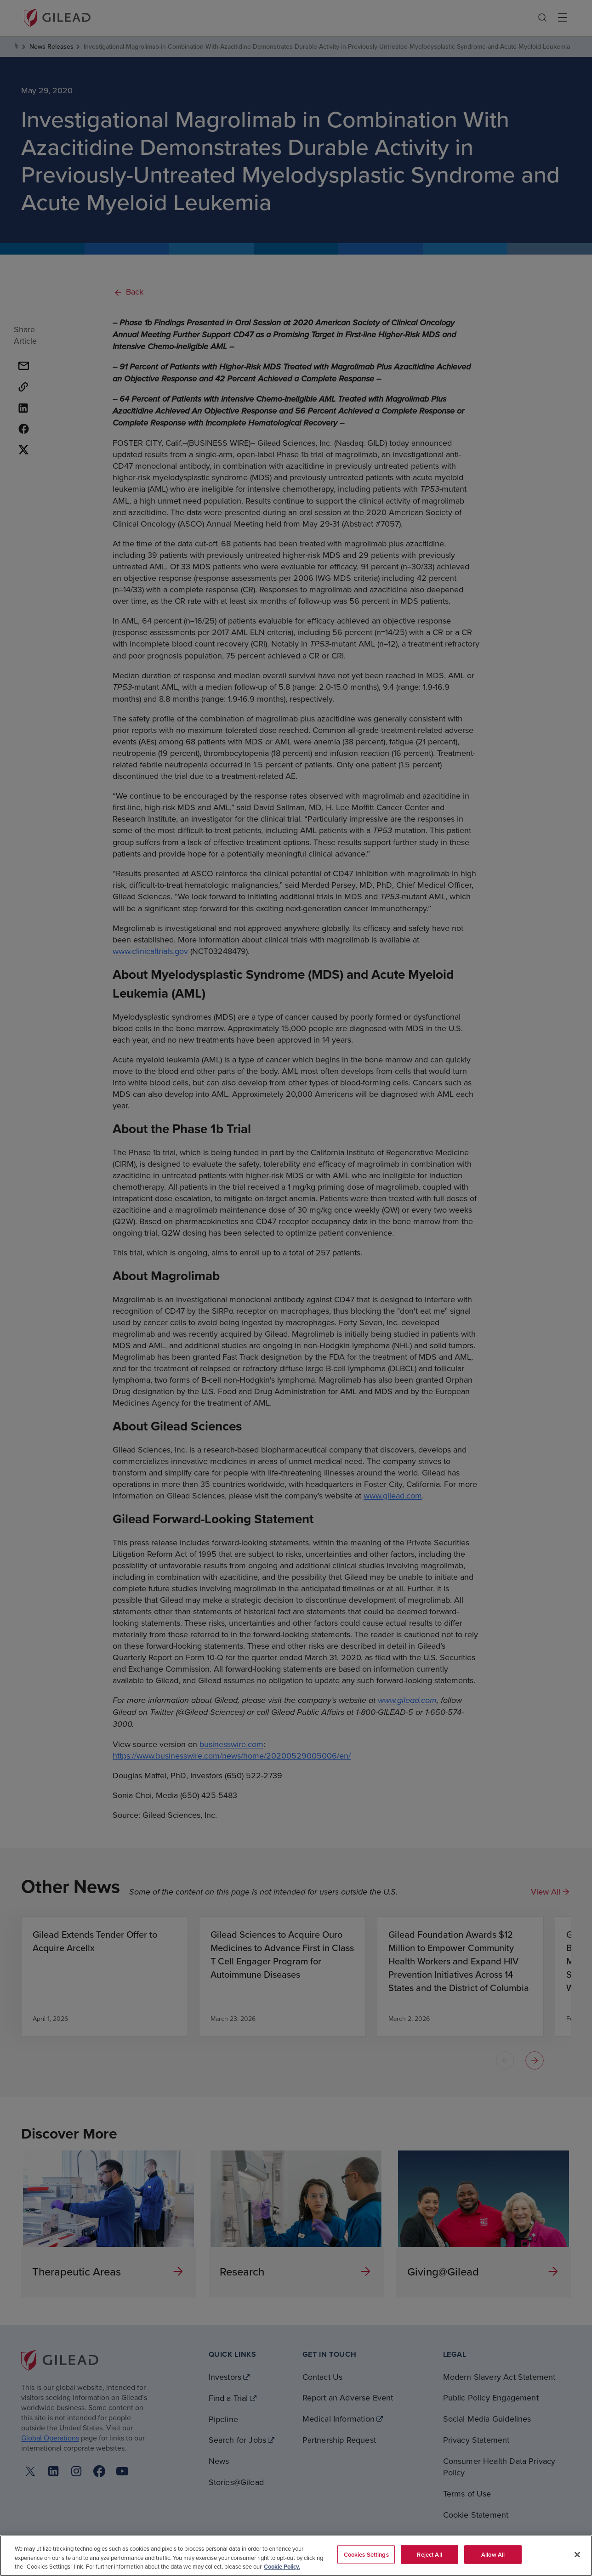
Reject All (429, 2554)
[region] (296, 2555)
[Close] (577, 2554)
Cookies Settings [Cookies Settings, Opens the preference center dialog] (366, 2554)
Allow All (493, 2554)
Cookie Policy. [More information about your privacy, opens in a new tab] (282, 2566)
